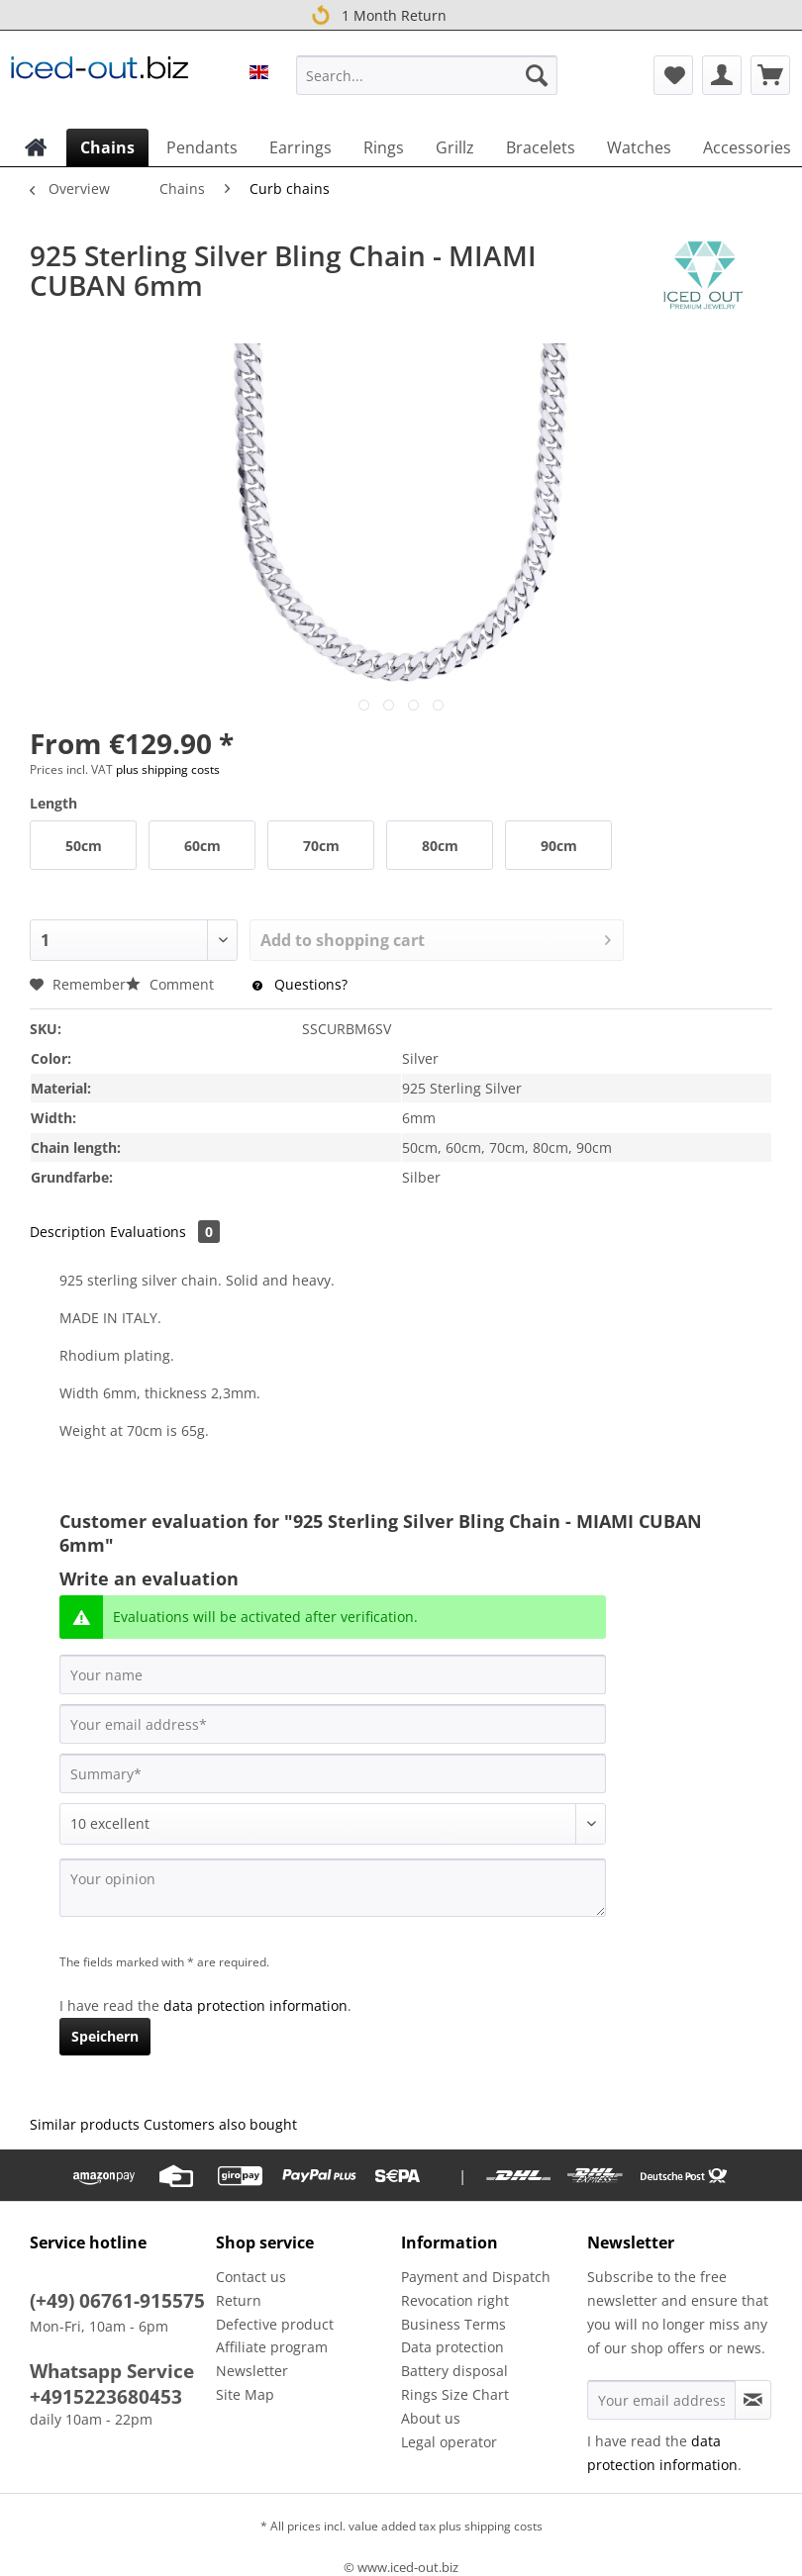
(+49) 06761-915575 (117, 2301)
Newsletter (252, 2370)
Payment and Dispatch (476, 2276)
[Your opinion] (332, 1888)
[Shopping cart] (770, 75)
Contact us (251, 2276)
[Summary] (332, 1773)
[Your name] (332, 1674)
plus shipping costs (168, 769)
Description (68, 1231)
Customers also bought (220, 2124)
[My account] (722, 75)
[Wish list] (673, 75)
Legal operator (449, 2442)
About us (430, 2418)
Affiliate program (272, 2346)
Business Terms (453, 2324)
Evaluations (165, 1231)
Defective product (275, 2324)
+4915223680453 (106, 2397)
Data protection (452, 2346)
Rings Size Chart (455, 2394)
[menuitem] (426, 84)
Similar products (85, 2124)
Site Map (245, 2394)
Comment (172, 984)
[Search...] (426, 75)
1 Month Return (377, 15)
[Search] (536, 75)
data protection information (255, 2005)
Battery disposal (454, 2370)
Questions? (300, 984)
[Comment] (332, 1824)
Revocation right (455, 2300)
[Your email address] (332, 1724)
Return (238, 2300)
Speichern (105, 2036)
